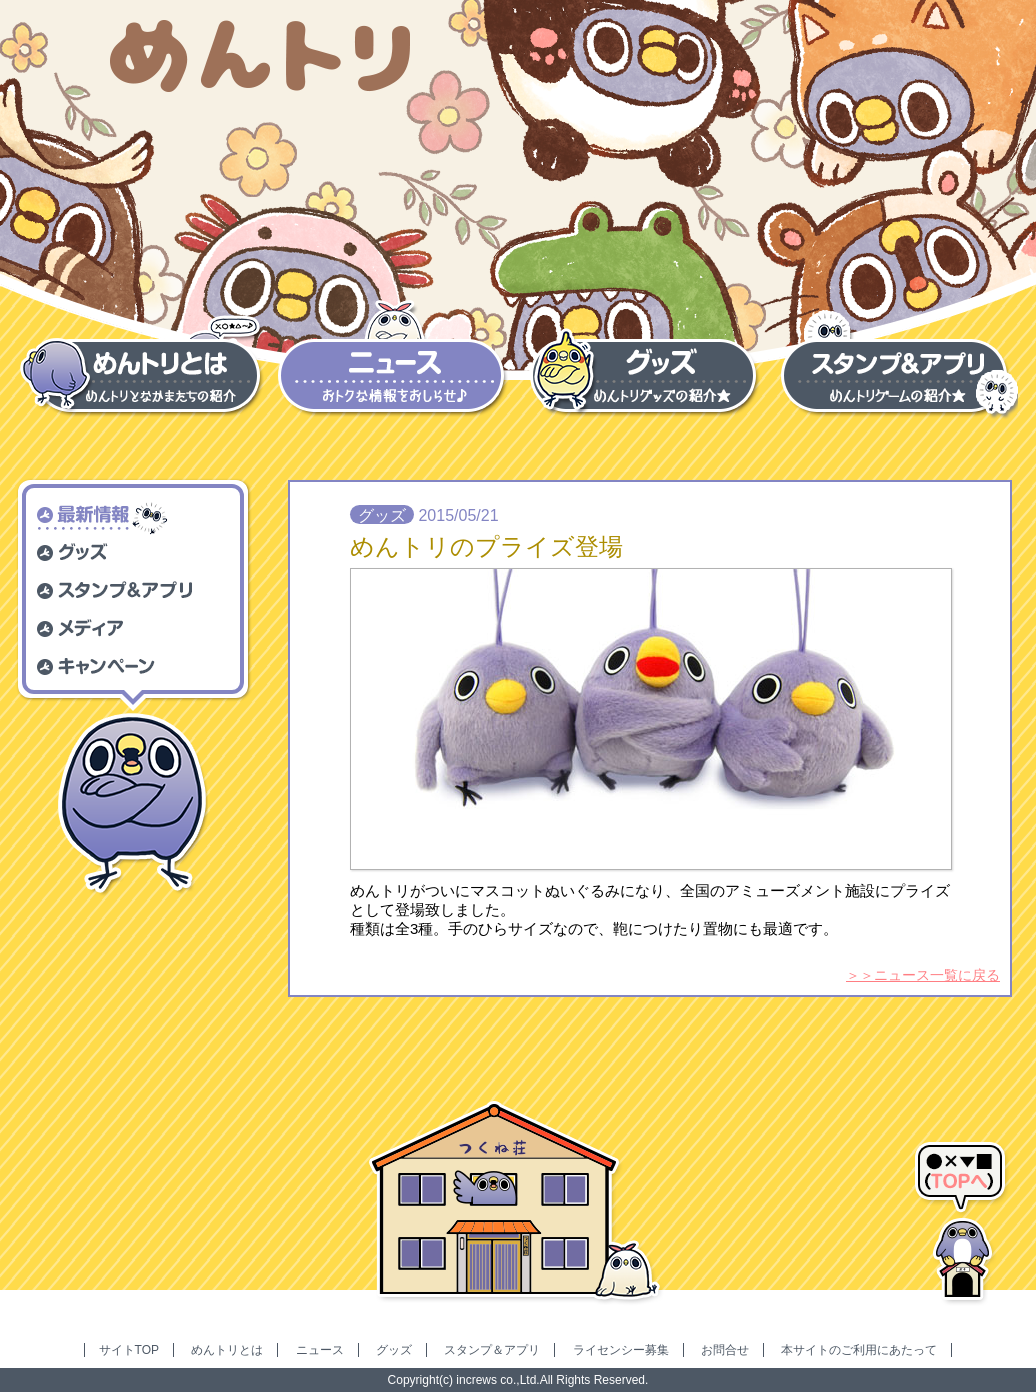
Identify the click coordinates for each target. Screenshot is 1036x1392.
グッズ (394, 1350)
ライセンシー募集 (621, 1350)
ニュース (320, 1350)
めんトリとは (227, 1350)
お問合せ (725, 1350)
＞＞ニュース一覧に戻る (923, 975)
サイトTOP (129, 1350)
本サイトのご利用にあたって (859, 1350)
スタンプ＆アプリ (492, 1350)
